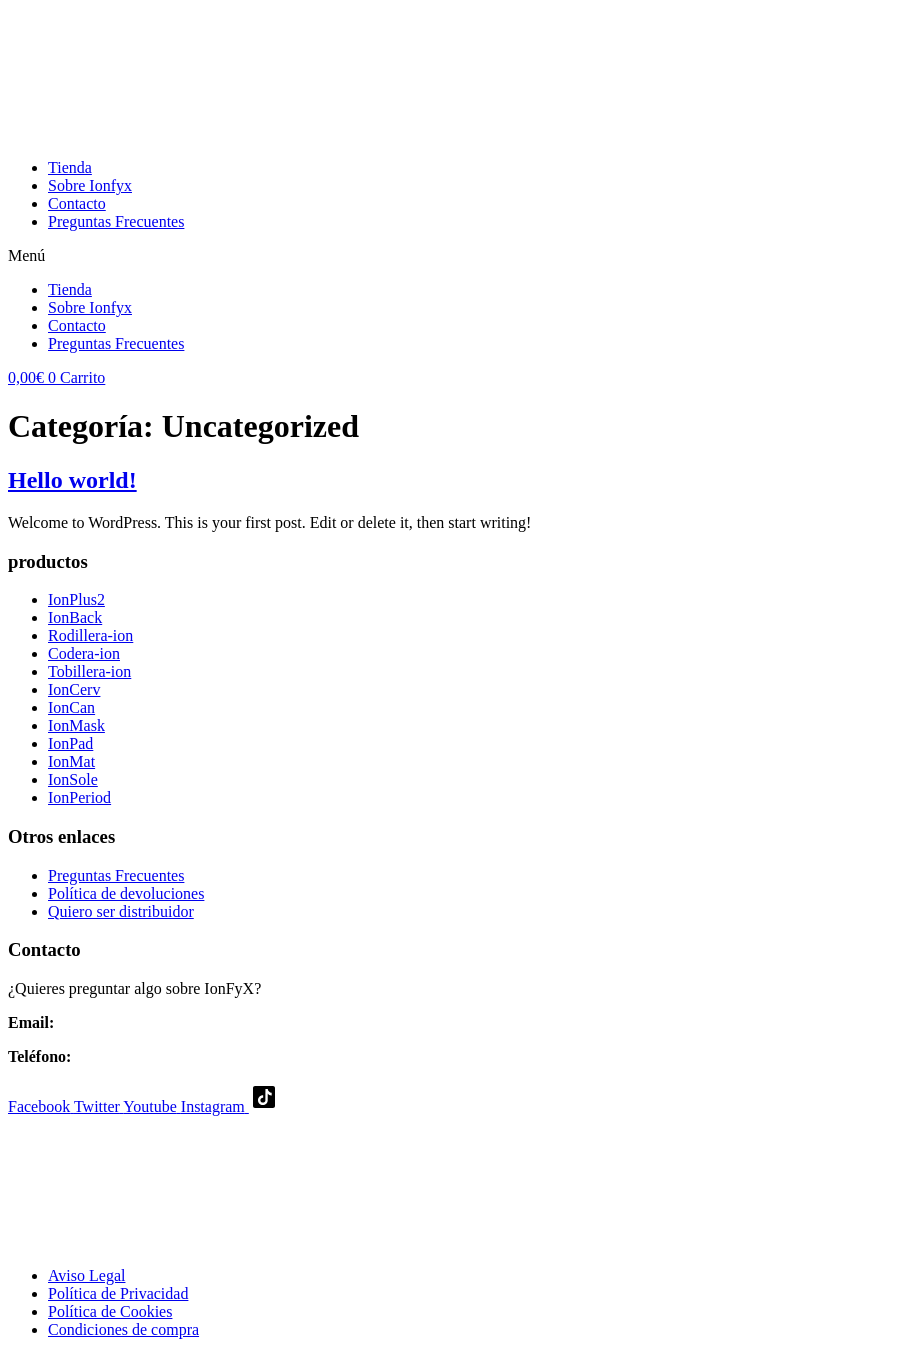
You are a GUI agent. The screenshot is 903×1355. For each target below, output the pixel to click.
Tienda (70, 167)
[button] (451, 256)
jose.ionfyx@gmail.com (135, 1022)
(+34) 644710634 (131, 1056)
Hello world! (72, 480)
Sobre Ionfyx (90, 185)
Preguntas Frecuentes (116, 221)
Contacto (77, 203)
